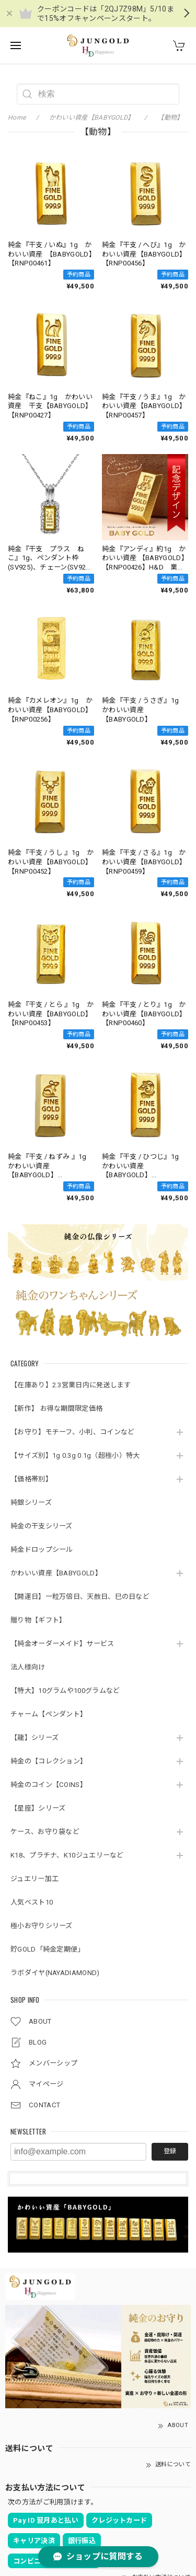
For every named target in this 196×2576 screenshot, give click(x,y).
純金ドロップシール (41, 1549)
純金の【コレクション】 (48, 1761)
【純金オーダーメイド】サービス (62, 1643)
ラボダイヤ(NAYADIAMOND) (54, 1973)
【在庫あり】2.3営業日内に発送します (70, 1385)
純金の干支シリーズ (41, 1526)
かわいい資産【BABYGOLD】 (56, 1573)
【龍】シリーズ (34, 1738)
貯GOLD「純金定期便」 (47, 1949)
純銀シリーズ (31, 1502)
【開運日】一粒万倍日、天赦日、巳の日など (79, 1596)
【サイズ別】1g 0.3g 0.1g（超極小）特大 (75, 1455)
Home (17, 117)
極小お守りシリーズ (41, 1926)
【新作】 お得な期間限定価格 (56, 1408)
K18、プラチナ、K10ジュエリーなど (67, 1855)
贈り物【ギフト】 (38, 1620)
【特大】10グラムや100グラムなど (65, 1691)
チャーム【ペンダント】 (48, 1714)
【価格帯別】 (31, 1479)
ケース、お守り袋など (44, 1832)
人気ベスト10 (31, 1902)
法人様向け (27, 1667)
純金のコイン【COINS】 (48, 1785)
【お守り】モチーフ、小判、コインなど (72, 1432)
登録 (170, 2151)
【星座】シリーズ (37, 1808)
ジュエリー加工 (34, 1879)
